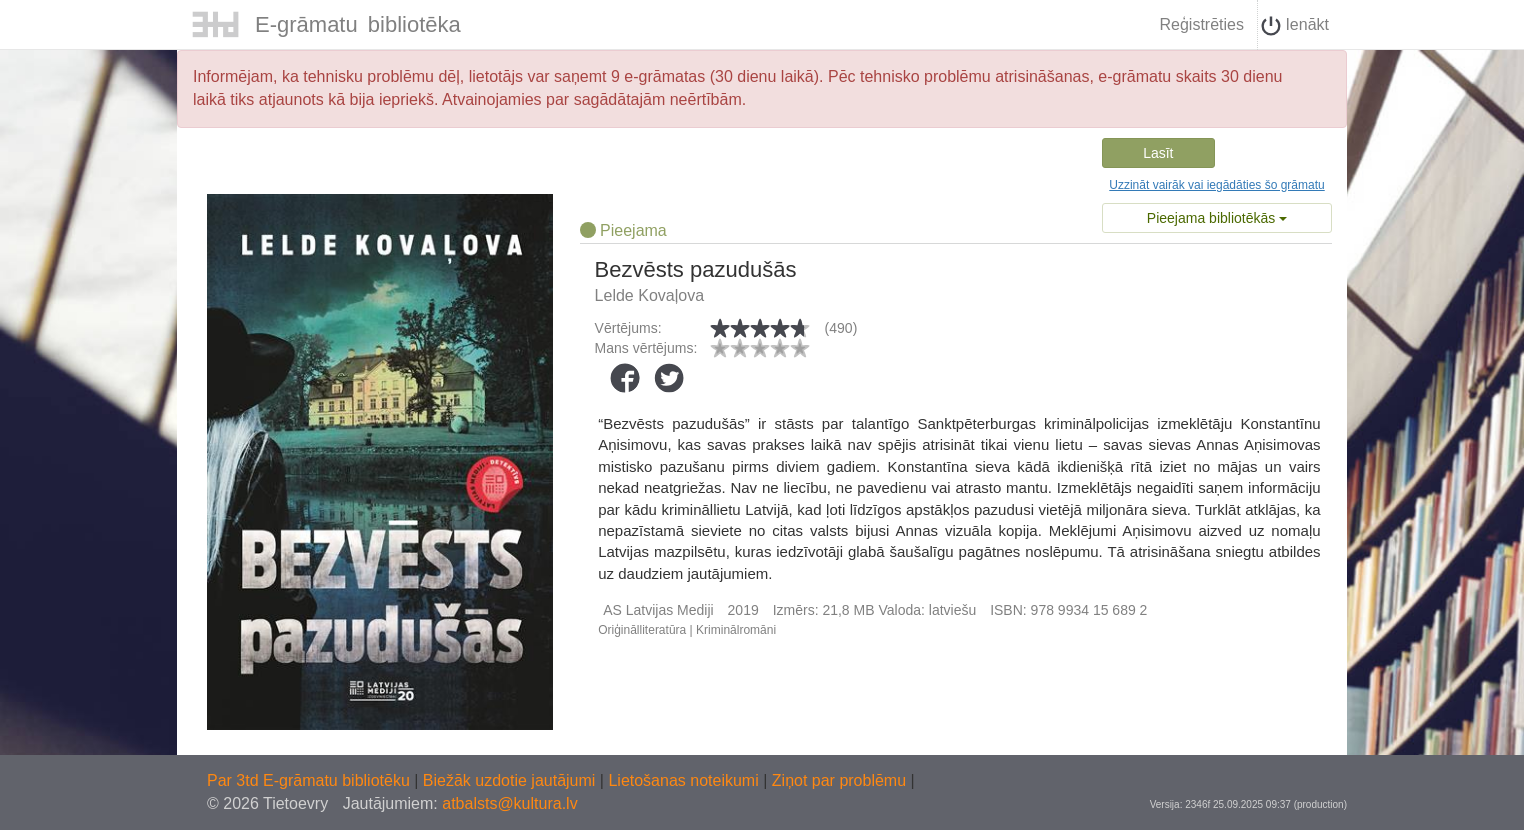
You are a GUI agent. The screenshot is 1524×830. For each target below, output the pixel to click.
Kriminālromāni (736, 630)
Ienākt (1295, 26)
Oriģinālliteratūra (642, 630)
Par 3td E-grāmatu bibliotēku (310, 780)
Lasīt (1158, 153)
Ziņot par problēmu (839, 780)
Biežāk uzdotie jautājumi (511, 780)
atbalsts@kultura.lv (509, 803)
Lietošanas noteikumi (685, 780)
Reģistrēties (1201, 24)
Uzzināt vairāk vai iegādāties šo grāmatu (1216, 185)
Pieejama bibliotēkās (1217, 218)
